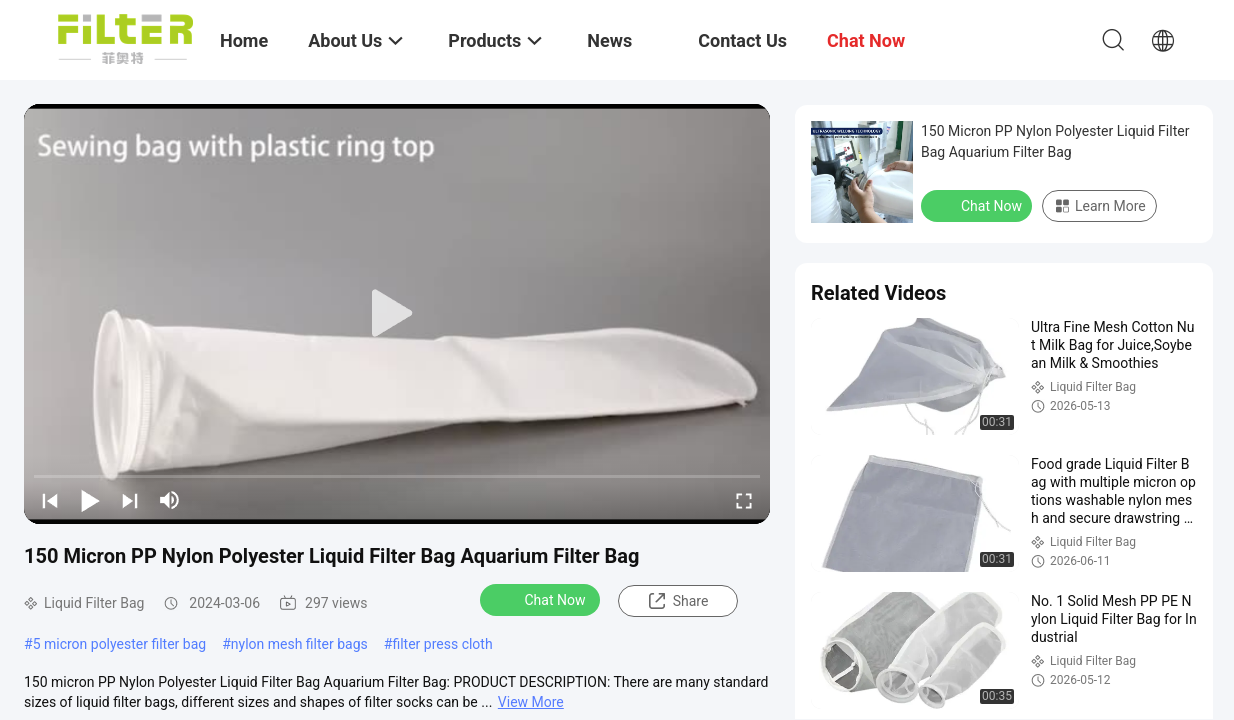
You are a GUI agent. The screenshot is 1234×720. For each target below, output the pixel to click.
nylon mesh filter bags (299, 644)
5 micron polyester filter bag (120, 644)
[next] (130, 500)
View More (531, 702)
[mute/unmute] (170, 500)
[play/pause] (90, 500)
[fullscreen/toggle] (744, 500)
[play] (397, 314)
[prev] (50, 500)
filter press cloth (442, 644)
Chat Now (542, 599)
